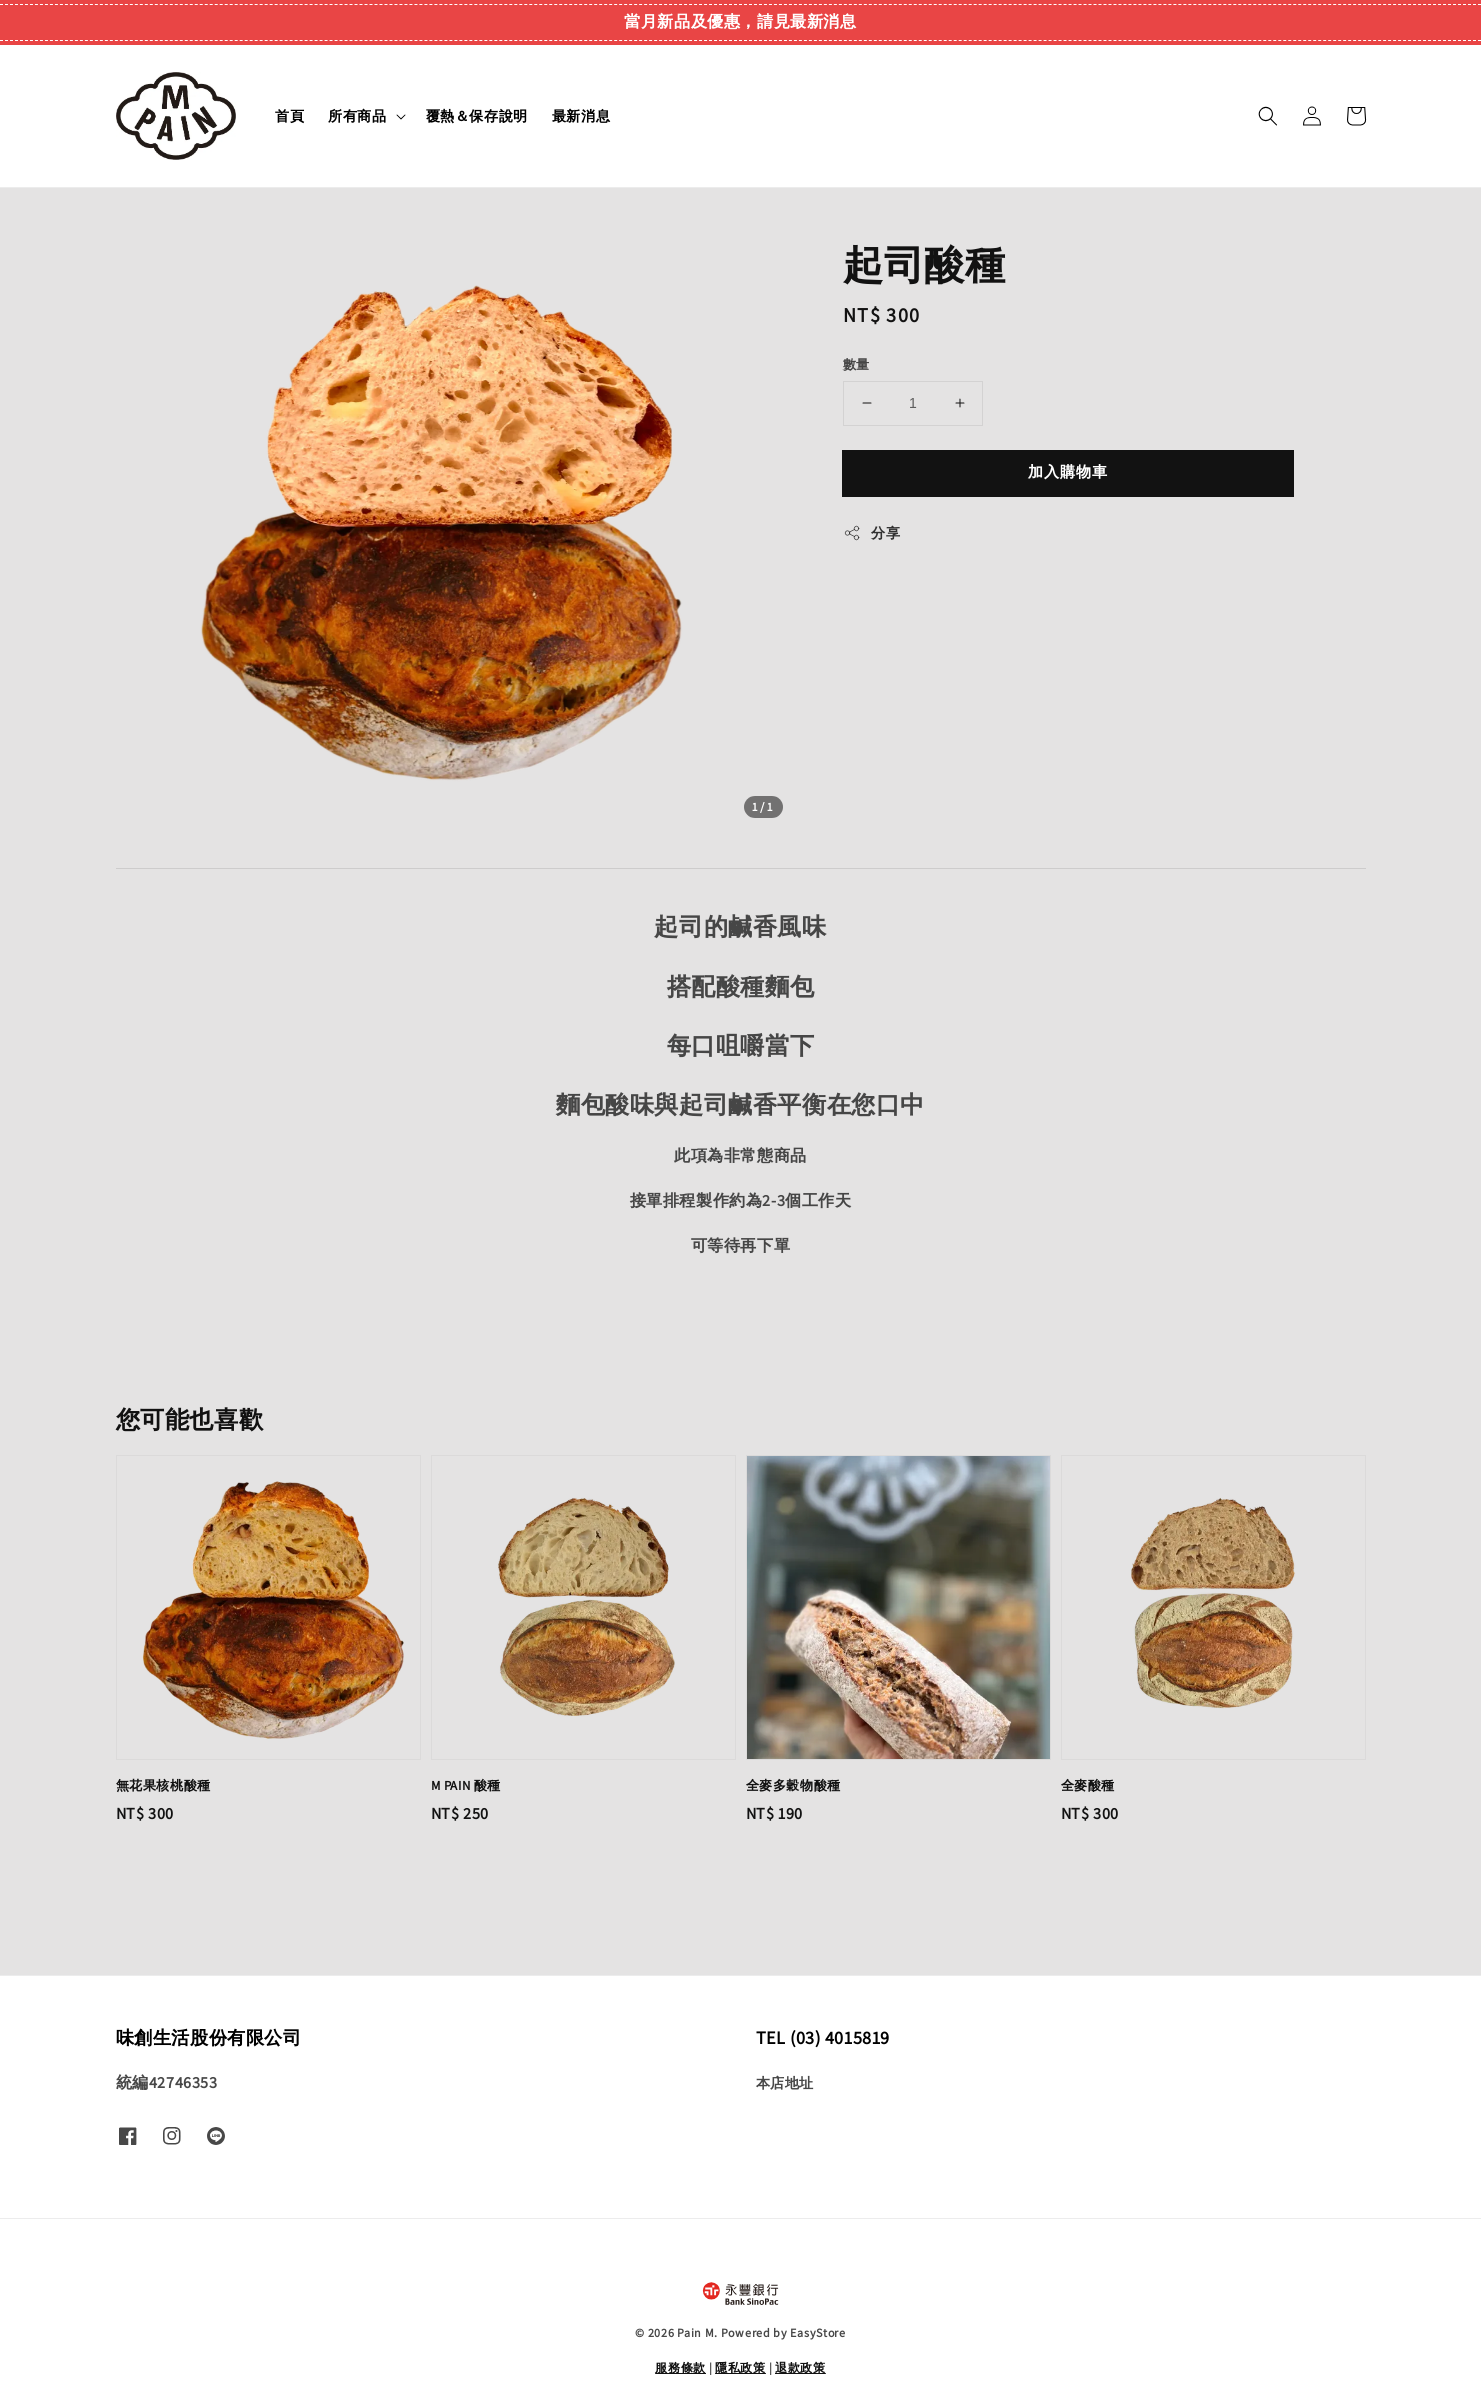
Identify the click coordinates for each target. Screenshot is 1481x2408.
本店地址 (785, 2083)
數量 (856, 364)
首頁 (289, 116)
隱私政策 (740, 2367)
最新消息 (581, 116)
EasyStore (817, 2332)
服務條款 (680, 2367)
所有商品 (357, 116)
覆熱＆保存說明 (477, 116)
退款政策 (800, 2367)
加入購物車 (1068, 471)
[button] (1268, 116)
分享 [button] (871, 533)
